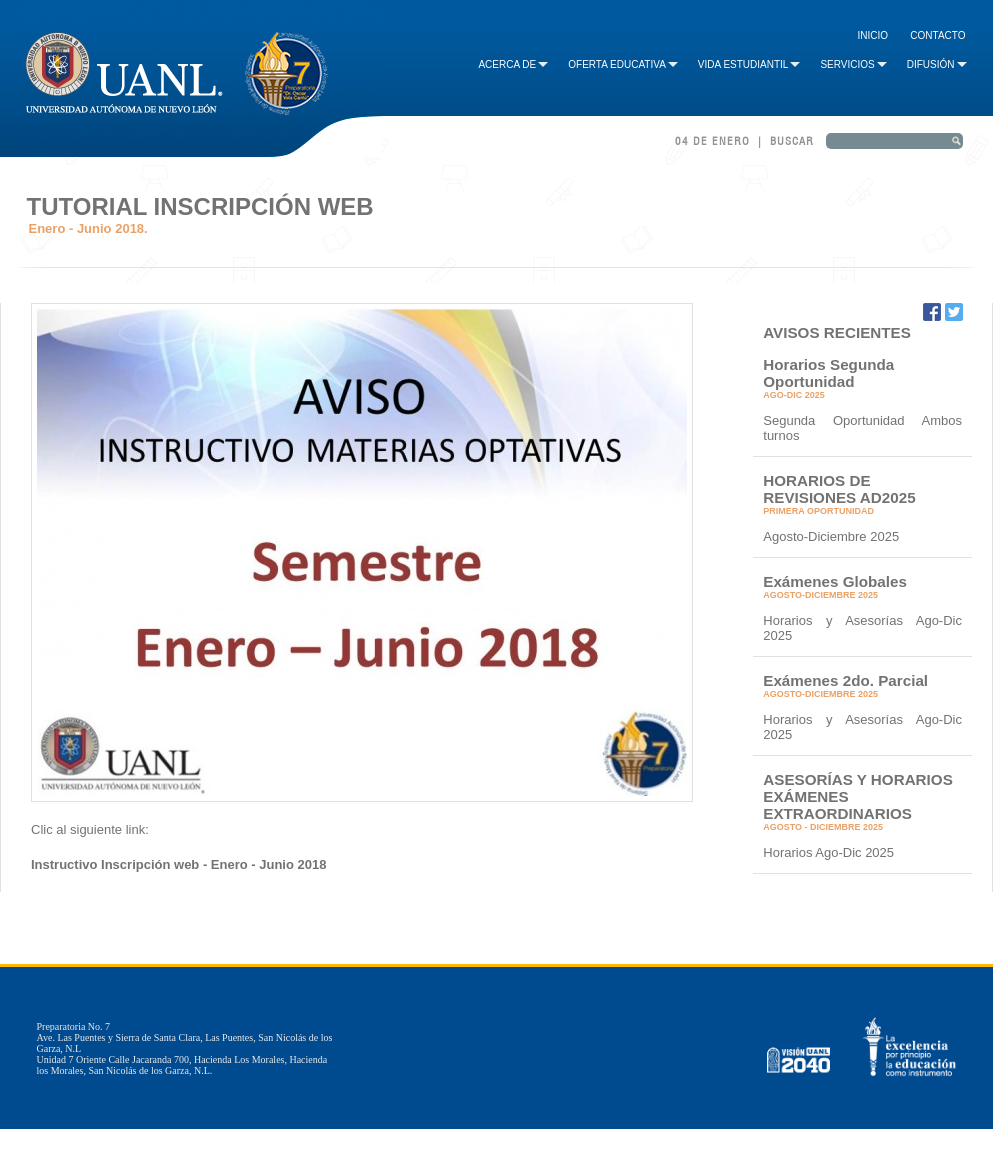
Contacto (937, 35)
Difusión (937, 64)
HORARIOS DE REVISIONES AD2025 (839, 489)
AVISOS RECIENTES (837, 332)
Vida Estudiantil (749, 64)
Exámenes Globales (835, 581)
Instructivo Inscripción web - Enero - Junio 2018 (178, 864)
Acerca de (513, 64)
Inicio (873, 35)
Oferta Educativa (623, 64)
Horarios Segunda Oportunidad (828, 373)
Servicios (853, 64)
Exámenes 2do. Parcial (845, 680)
